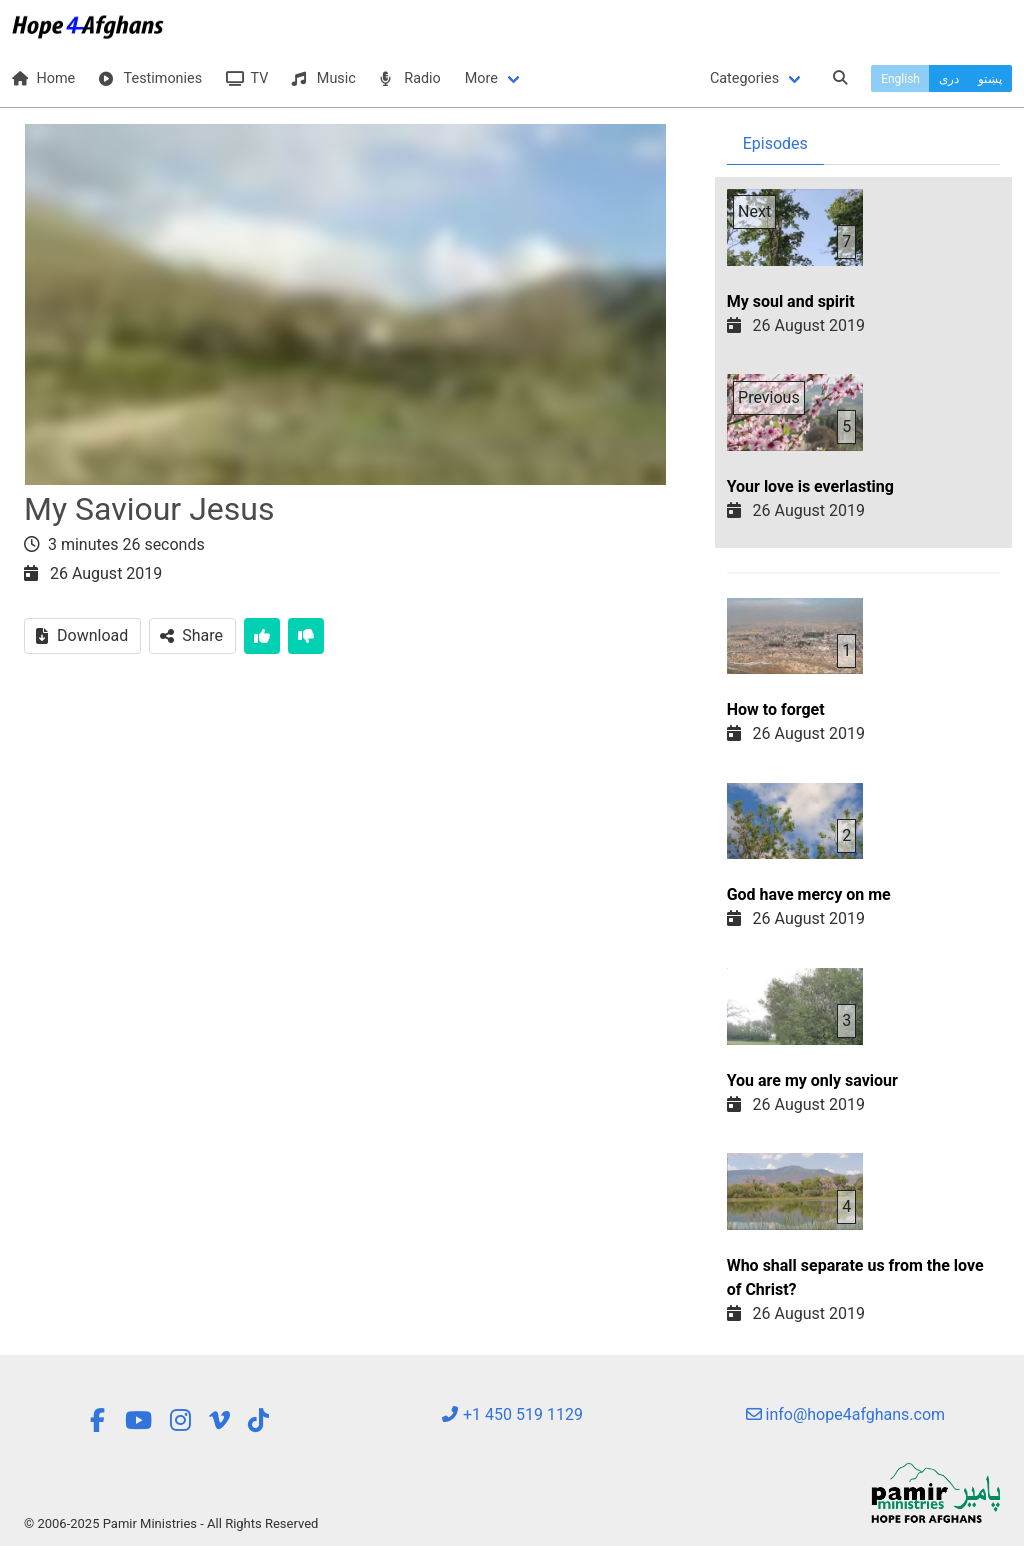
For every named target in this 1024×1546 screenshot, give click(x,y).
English (900, 79)
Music (323, 78)
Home (43, 78)
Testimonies (150, 78)
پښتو (990, 79)
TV (247, 78)
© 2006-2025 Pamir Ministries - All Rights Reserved (171, 1523)
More (481, 78)
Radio (410, 78)
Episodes (775, 143)
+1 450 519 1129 (512, 1414)
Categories (744, 78)
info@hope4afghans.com (846, 1414)
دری (949, 79)
